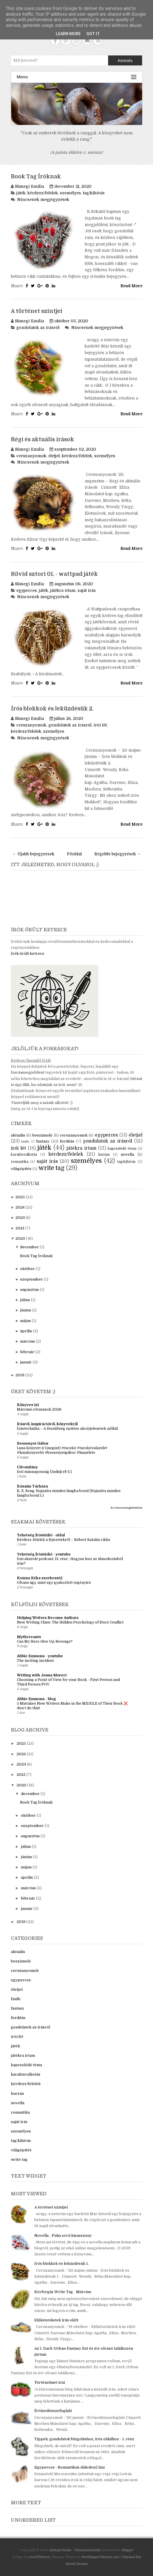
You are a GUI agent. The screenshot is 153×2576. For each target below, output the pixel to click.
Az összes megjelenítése (126, 1507)
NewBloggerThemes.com (100, 2557)
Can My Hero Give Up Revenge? (45, 1642)
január (26, 1362)
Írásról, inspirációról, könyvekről (47, 1424)
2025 (20, 1197)
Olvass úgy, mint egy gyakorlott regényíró (54, 1583)
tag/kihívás (94, 193)
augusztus (29, 1289)
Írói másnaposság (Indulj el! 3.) (44, 1472)
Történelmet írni (49, 2382)
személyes (70, 193)
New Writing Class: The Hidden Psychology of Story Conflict (70, 1622)
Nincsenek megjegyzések (43, 199)
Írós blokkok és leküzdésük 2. (52, 709)
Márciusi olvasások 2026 (39, 1409)
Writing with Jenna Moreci (42, 1675)
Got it (93, 33)
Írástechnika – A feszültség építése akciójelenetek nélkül (67, 1429)
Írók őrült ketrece (27, 953)
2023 (20, 1217)
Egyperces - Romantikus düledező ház (69, 2467)
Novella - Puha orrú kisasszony (63, 2235)
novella (127, 1154)
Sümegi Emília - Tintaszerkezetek (74, 2550)
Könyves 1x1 (28, 1405)
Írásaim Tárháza (32, 1486)
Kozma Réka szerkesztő (39, 1578)
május (25, 1321)
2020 (20, 1238)
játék (20, 193)
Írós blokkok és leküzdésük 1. (61, 2263)
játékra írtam (62, 590)
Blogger (127, 2550)
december (29, 1247)
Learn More (68, 33)
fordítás (67, 1141)
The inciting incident (35, 1661)
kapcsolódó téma (122, 1149)
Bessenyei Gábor (33, 1443)
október (27, 1269)
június (25, 1310)
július (25, 1300)
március (27, 1341)
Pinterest (66, 40)
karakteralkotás (24, 1155)
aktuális (18, 1135)
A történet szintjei (36, 311)
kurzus (104, 1155)
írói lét (100, 725)
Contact (87, 40)
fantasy (42, 1141)
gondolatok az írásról (37, 327)
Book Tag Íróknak (36, 176)
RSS (97, 40)
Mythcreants (29, 1637)
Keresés (125, 60)
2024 (20, 1207)
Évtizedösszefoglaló (53, 2411)
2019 (19, 1375)
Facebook (55, 40)
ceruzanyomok (31, 456)
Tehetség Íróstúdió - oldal (41, 1535)
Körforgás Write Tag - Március (62, 2292)
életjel (54, 456)
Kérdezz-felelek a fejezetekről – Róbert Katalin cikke (63, 1540)
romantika (20, 1162)
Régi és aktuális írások (42, 439)
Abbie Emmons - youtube (40, 1656)
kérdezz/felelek (42, 193)
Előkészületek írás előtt (56, 2320)
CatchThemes (38, 2557)
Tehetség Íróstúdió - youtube (44, 1554)
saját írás (87, 590)
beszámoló (42, 1135)
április (26, 1331)
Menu (76, 77)
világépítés (21, 1169)
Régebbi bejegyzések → (117, 854)
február (27, 1352)
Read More (131, 285)
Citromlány (27, 1467)
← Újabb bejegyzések (33, 854)
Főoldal (74, 854)
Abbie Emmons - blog (36, 1699)
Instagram (76, 40)
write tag (51, 1168)
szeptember (31, 1279)
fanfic (25, 1141)
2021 (19, 1228)
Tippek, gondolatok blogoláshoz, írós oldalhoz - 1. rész (84, 2439)
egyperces (26, 590)
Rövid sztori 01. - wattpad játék (54, 574)
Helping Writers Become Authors (47, 1618)
